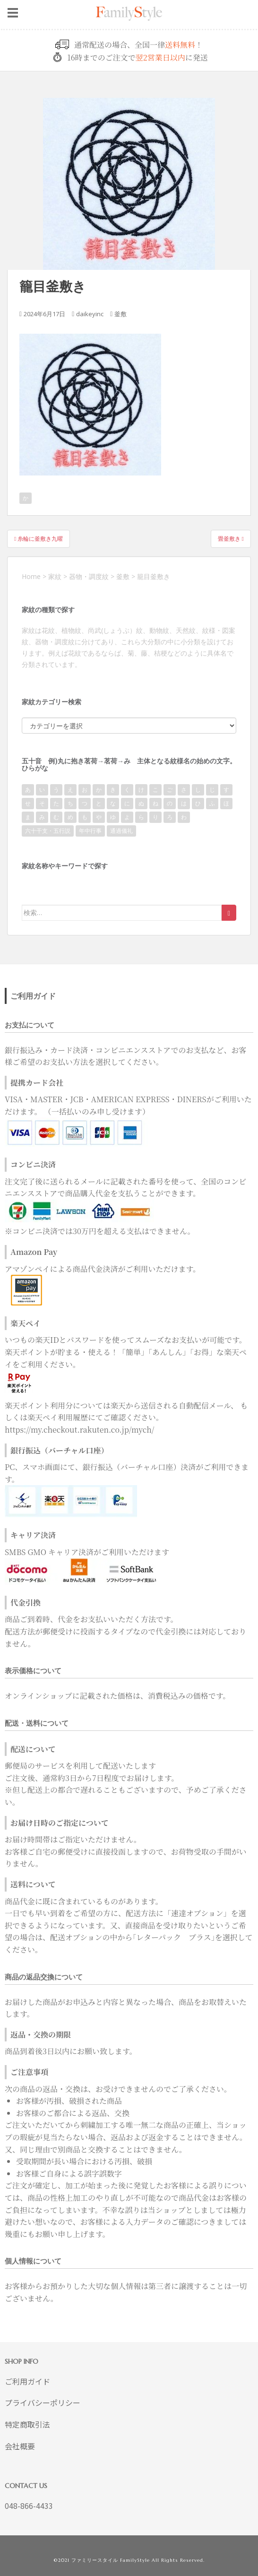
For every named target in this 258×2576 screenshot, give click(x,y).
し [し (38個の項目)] (198, 790)
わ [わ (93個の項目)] (184, 817)
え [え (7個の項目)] (70, 790)
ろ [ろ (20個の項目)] (169, 817)
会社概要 (20, 2446)
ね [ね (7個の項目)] (155, 803)
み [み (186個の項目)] (42, 817)
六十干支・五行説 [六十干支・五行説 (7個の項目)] (47, 831)
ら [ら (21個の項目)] (141, 817)
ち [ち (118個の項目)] (70, 803)
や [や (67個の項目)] (99, 817)
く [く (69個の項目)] (127, 790)
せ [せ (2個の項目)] (28, 803)
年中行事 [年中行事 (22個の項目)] (90, 831)
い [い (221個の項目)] (42, 790)
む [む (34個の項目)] (56, 817)
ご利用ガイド (27, 2381)
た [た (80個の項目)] (56, 803)
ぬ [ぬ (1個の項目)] (141, 803)
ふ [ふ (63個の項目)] (212, 803)
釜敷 (120, 314)
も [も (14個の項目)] (84, 817)
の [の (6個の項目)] (169, 803)
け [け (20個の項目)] (141, 790)
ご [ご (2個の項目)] (169, 790)
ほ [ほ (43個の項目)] (226, 803)
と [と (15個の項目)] (99, 803)
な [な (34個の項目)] (113, 803)
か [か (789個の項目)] (99, 790)
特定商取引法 (27, 2424)
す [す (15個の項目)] (226, 790)
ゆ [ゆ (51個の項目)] (113, 817)
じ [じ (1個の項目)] (212, 790)
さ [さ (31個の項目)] (184, 790)
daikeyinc (89, 314)
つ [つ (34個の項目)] (84, 803)
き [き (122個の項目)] (113, 790)
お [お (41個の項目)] (84, 790)
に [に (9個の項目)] (127, 803)
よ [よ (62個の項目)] (127, 817)
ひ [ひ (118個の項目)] (198, 803)
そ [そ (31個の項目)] (42, 803)
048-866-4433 (29, 2505)
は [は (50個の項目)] (184, 803)
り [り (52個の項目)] (155, 817)
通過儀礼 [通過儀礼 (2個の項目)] (121, 831)
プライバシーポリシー (42, 2402)
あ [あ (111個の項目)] (28, 790)
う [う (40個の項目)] (56, 790)
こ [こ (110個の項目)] (155, 790)
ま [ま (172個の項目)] (28, 817)
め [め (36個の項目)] (70, 817)
